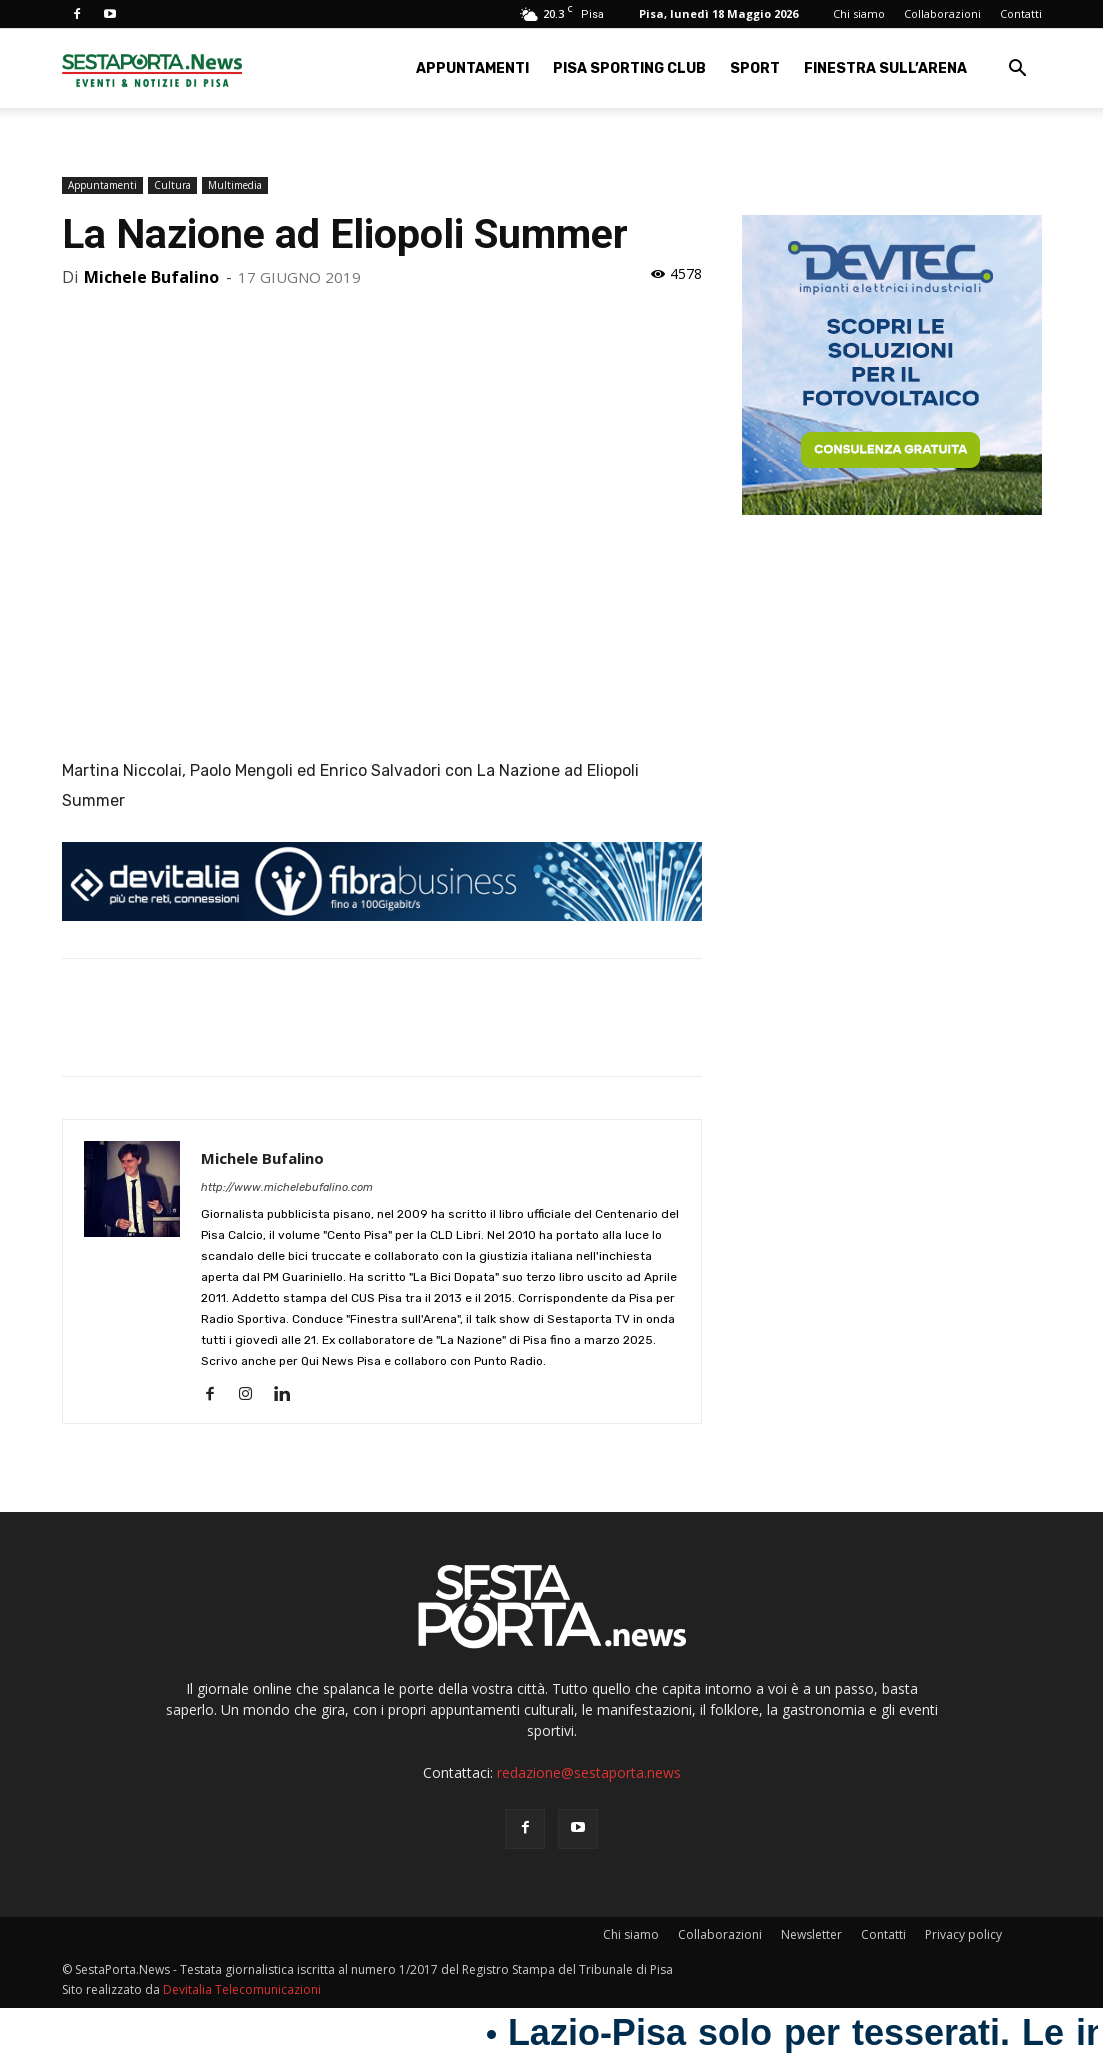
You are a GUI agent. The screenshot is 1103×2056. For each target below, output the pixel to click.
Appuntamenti (472, 68)
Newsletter (811, 1934)
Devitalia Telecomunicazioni (242, 1989)
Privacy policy (963, 1934)
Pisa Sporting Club (629, 68)
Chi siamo (859, 13)
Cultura (172, 185)
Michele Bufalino (151, 277)
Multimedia (235, 185)
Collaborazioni (942, 13)
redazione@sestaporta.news (589, 1772)
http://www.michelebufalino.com (287, 1187)
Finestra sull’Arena (885, 68)
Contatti (1021, 13)
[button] (1018, 70)
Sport (755, 68)
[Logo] (152, 68)
